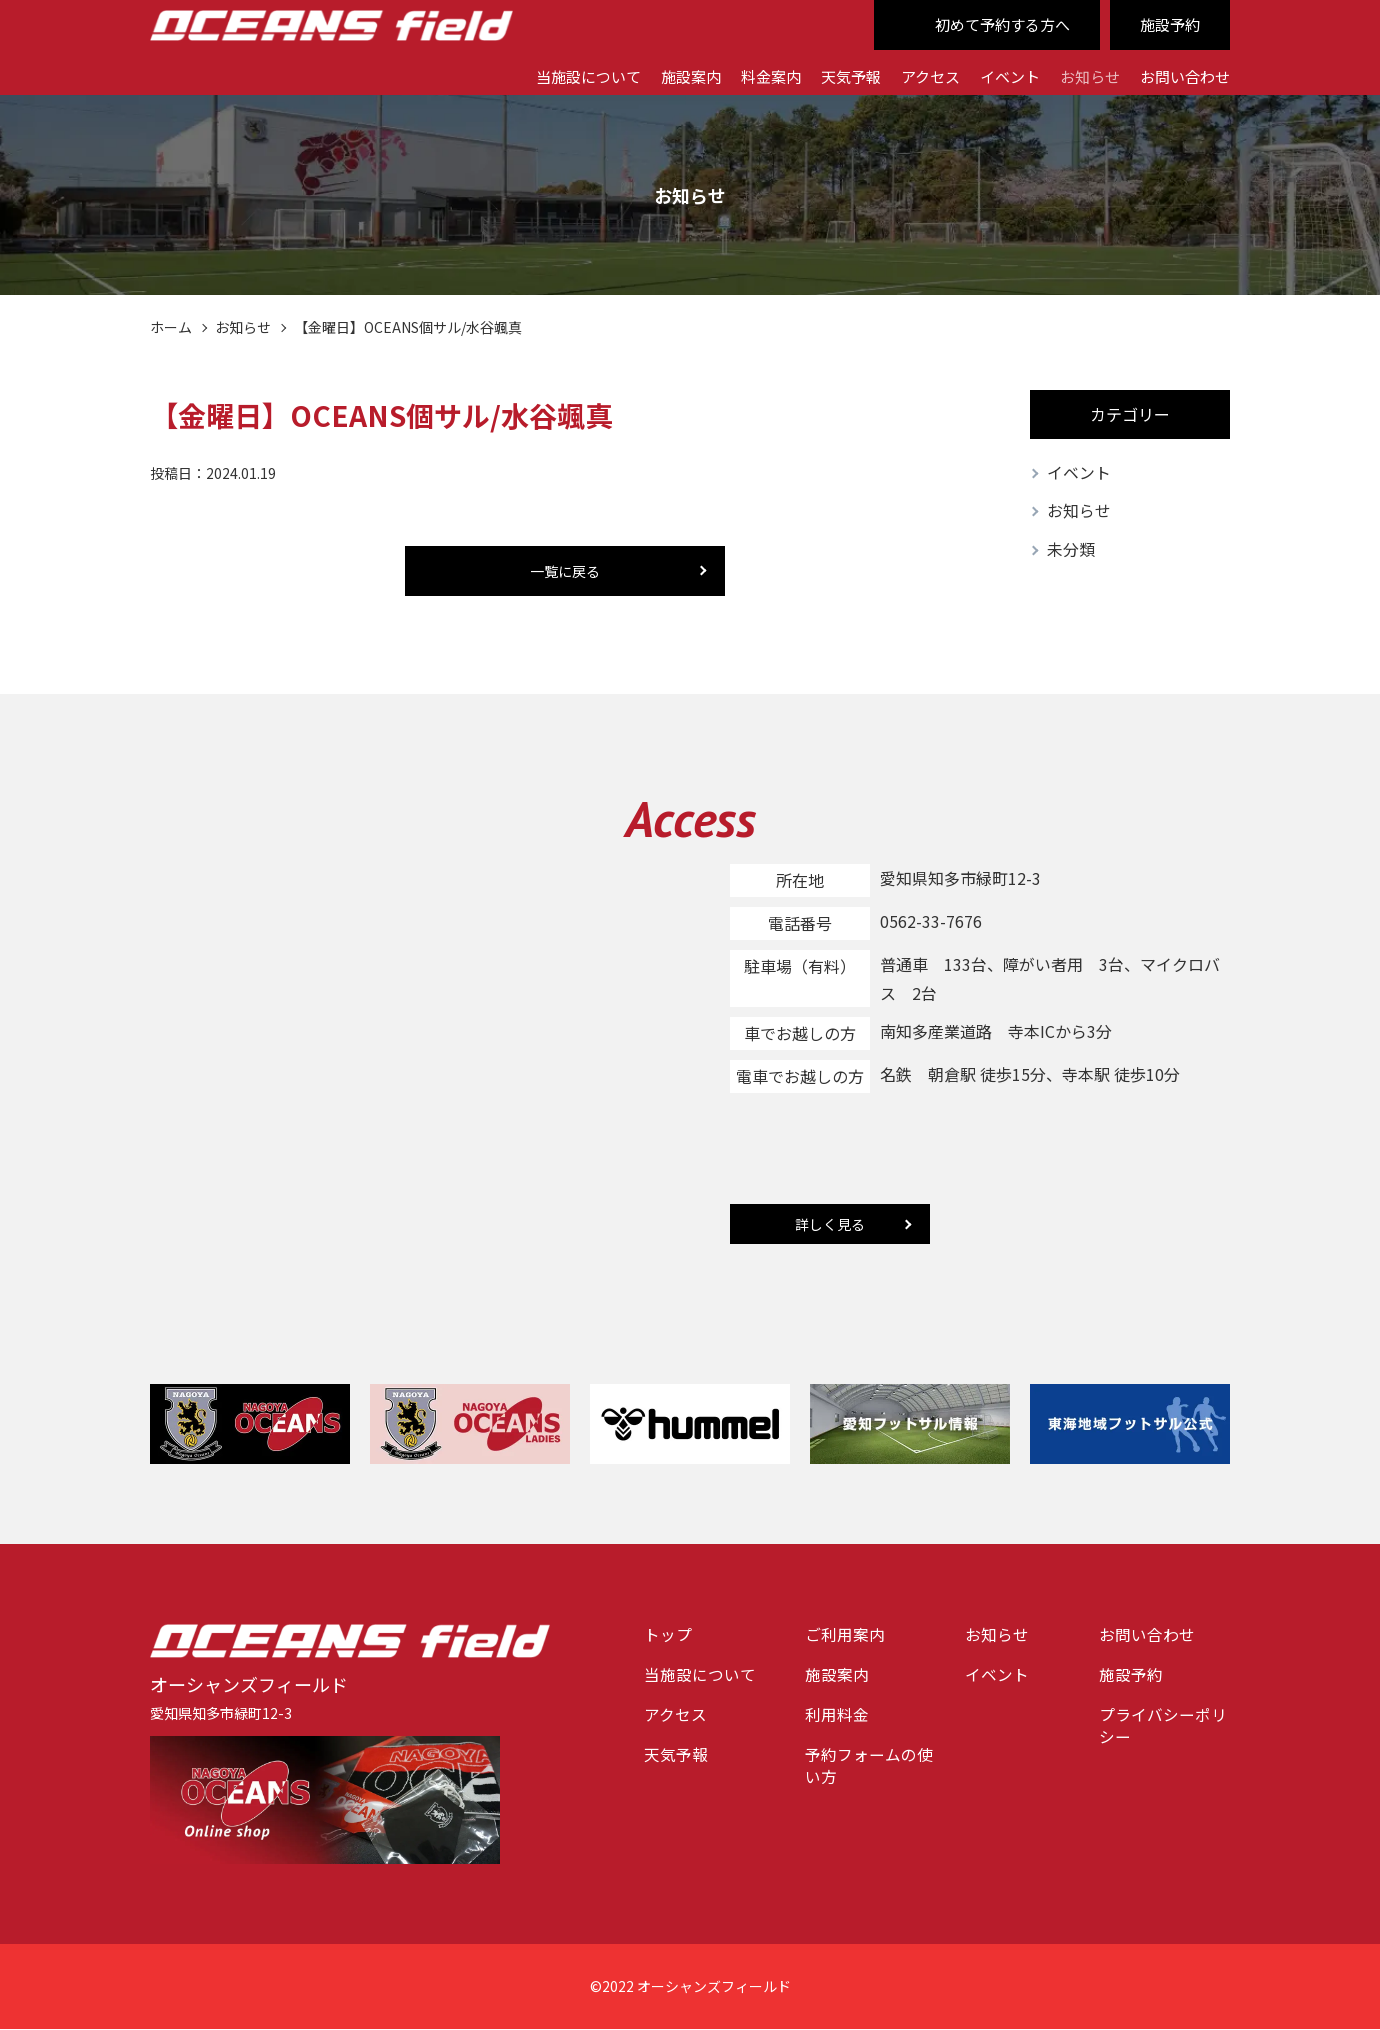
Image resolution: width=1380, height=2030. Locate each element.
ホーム (171, 327)
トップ (668, 1636)
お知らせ (1082, 75)
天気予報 (831, 75)
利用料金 (837, 1717)
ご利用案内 (845, 1636)
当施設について (555, 75)
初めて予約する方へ (994, 25)
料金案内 (747, 75)
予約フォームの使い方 (869, 1769)
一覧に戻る (565, 571)
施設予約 (1168, 25)
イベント (998, 75)
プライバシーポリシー (1163, 1728)
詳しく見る (830, 1225)
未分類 (1071, 551)
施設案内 (663, 75)
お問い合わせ (1182, 75)
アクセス (914, 75)
